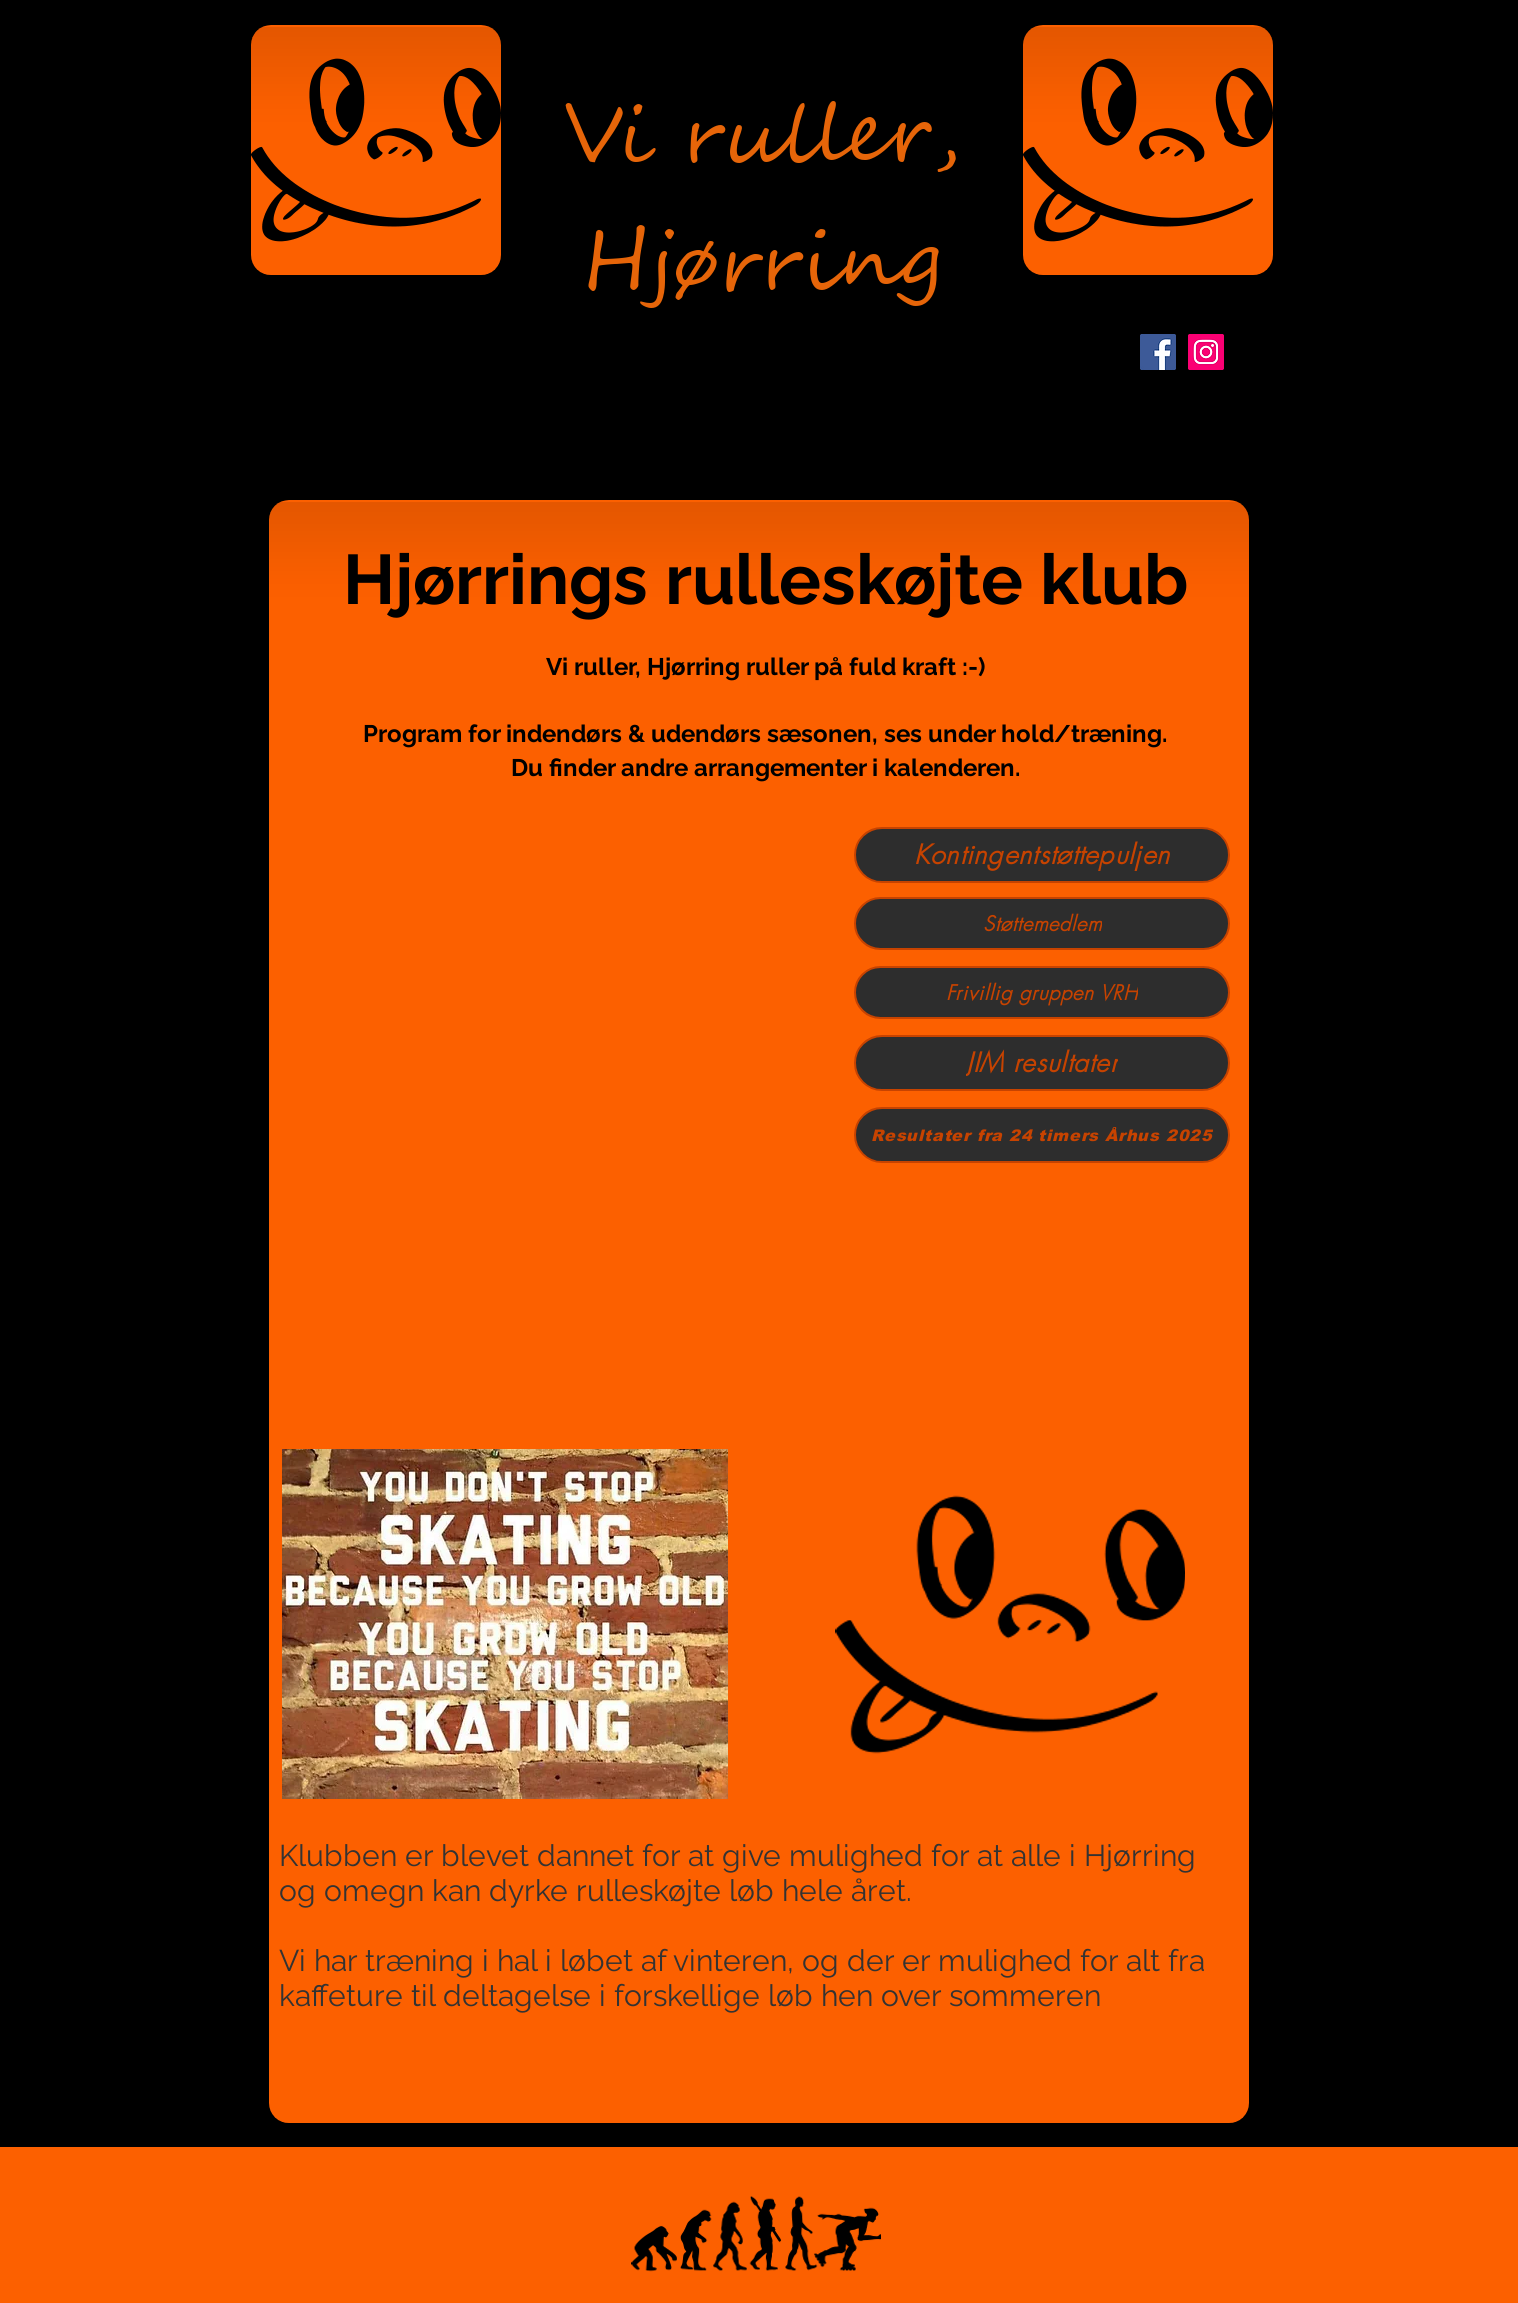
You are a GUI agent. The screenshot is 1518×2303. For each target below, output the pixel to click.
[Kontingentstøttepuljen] (1042, 855)
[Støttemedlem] (1042, 923)
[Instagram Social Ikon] (1206, 352)
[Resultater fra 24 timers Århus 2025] (1042, 1135)
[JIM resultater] (1042, 1063)
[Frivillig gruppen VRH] (1042, 992)
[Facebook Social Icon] (1158, 352)
